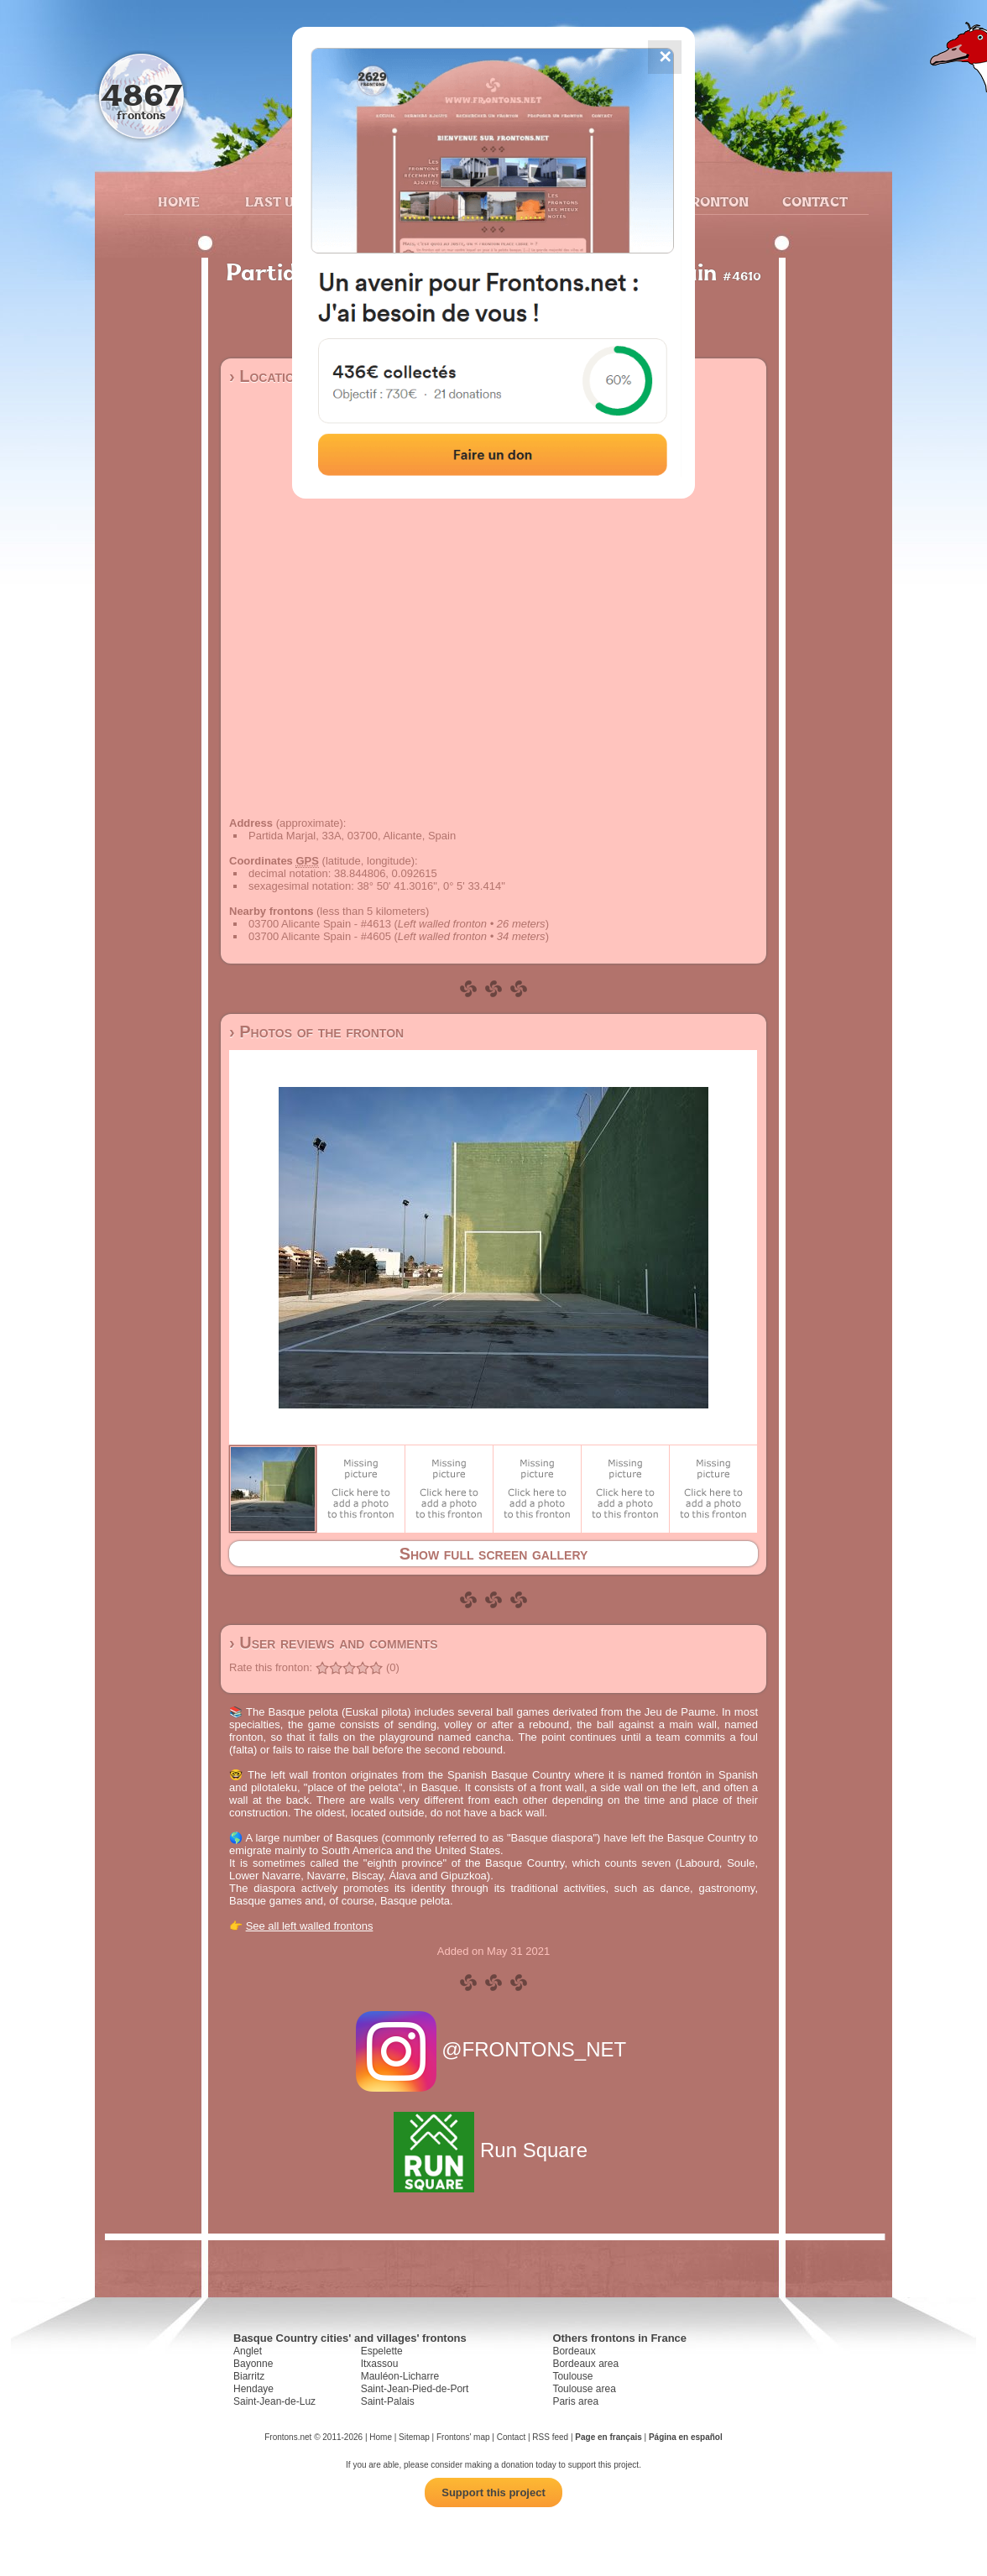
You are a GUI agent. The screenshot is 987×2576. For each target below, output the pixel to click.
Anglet (247, 2351)
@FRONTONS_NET (494, 2049)
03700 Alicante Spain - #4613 (319, 923)
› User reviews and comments (333, 1642)
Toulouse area (583, 2389)
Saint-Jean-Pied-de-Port (415, 2389)
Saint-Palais (388, 2401)
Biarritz (248, 2376)
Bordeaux (573, 2351)
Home (179, 201)
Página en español (686, 2437)
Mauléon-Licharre (400, 2376)
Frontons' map (463, 2437)
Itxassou (380, 2364)
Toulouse (572, 2376)
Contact (812, 201)
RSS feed (550, 2437)
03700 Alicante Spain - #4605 (319, 936)
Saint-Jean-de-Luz (274, 2401)
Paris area (575, 2401)
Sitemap (414, 2437)
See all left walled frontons (309, 1926)
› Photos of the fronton (316, 1031)
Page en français (608, 2437)
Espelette (382, 2351)
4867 (141, 94)
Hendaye (253, 2389)
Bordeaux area (585, 2364)
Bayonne (253, 2364)
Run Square (493, 2150)
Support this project (493, 2492)
